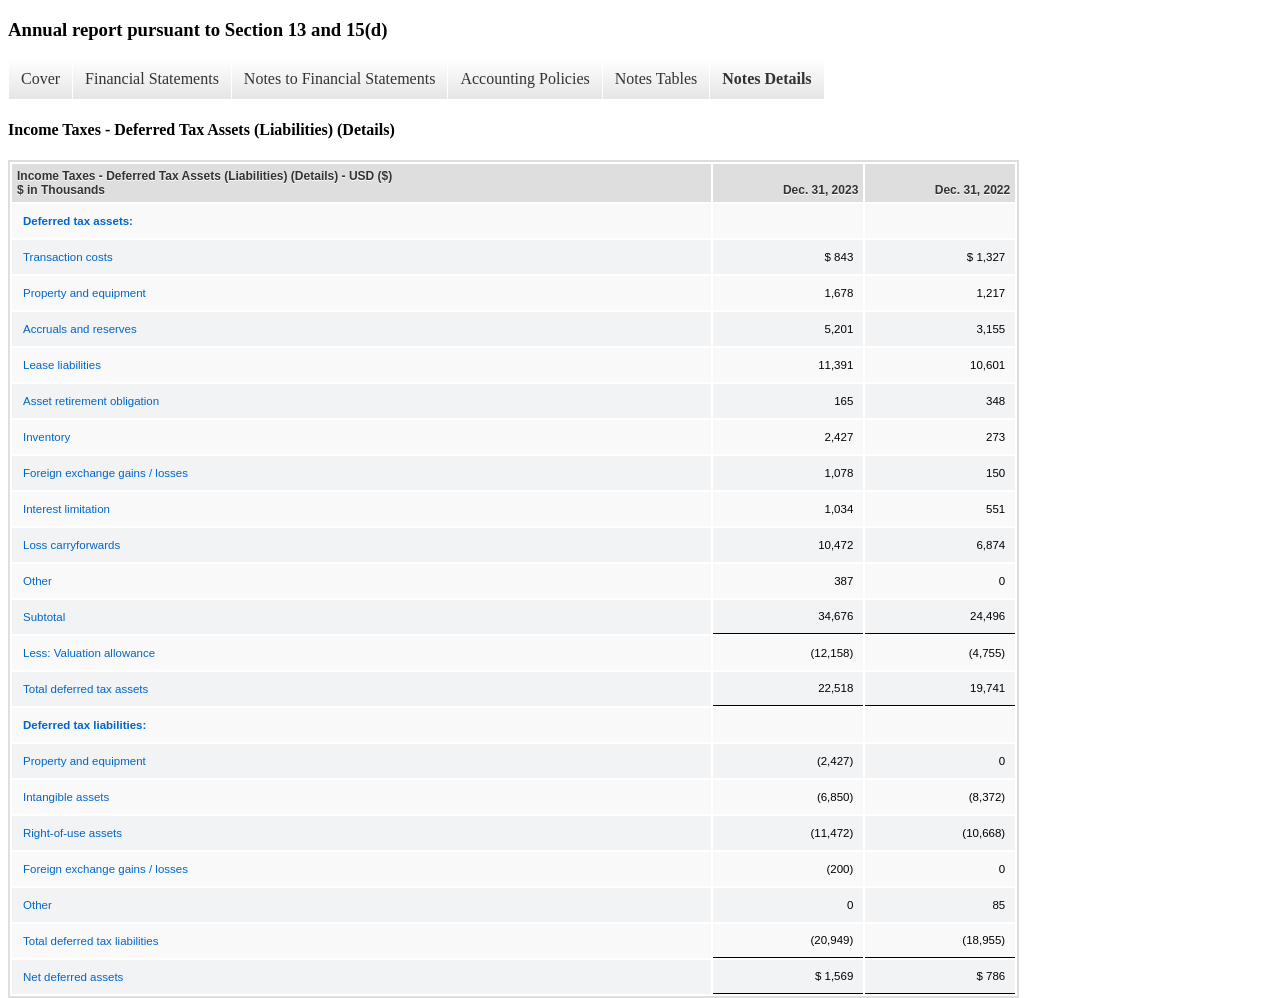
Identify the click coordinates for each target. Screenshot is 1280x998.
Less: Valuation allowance (89, 653)
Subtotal (44, 617)
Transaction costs (68, 257)
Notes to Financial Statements (340, 78)
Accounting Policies (524, 78)
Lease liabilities (62, 365)
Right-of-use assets (72, 833)
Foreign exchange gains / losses (105, 473)
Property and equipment (84, 293)
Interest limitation (66, 509)
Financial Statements (152, 78)
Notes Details (766, 78)
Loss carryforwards (71, 545)
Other (37, 581)
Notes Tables (656, 78)
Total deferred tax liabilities (91, 941)
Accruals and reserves (80, 329)
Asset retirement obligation (91, 401)
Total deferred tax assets (85, 689)
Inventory (46, 437)
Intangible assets (66, 797)
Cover (40, 78)
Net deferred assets (73, 977)
